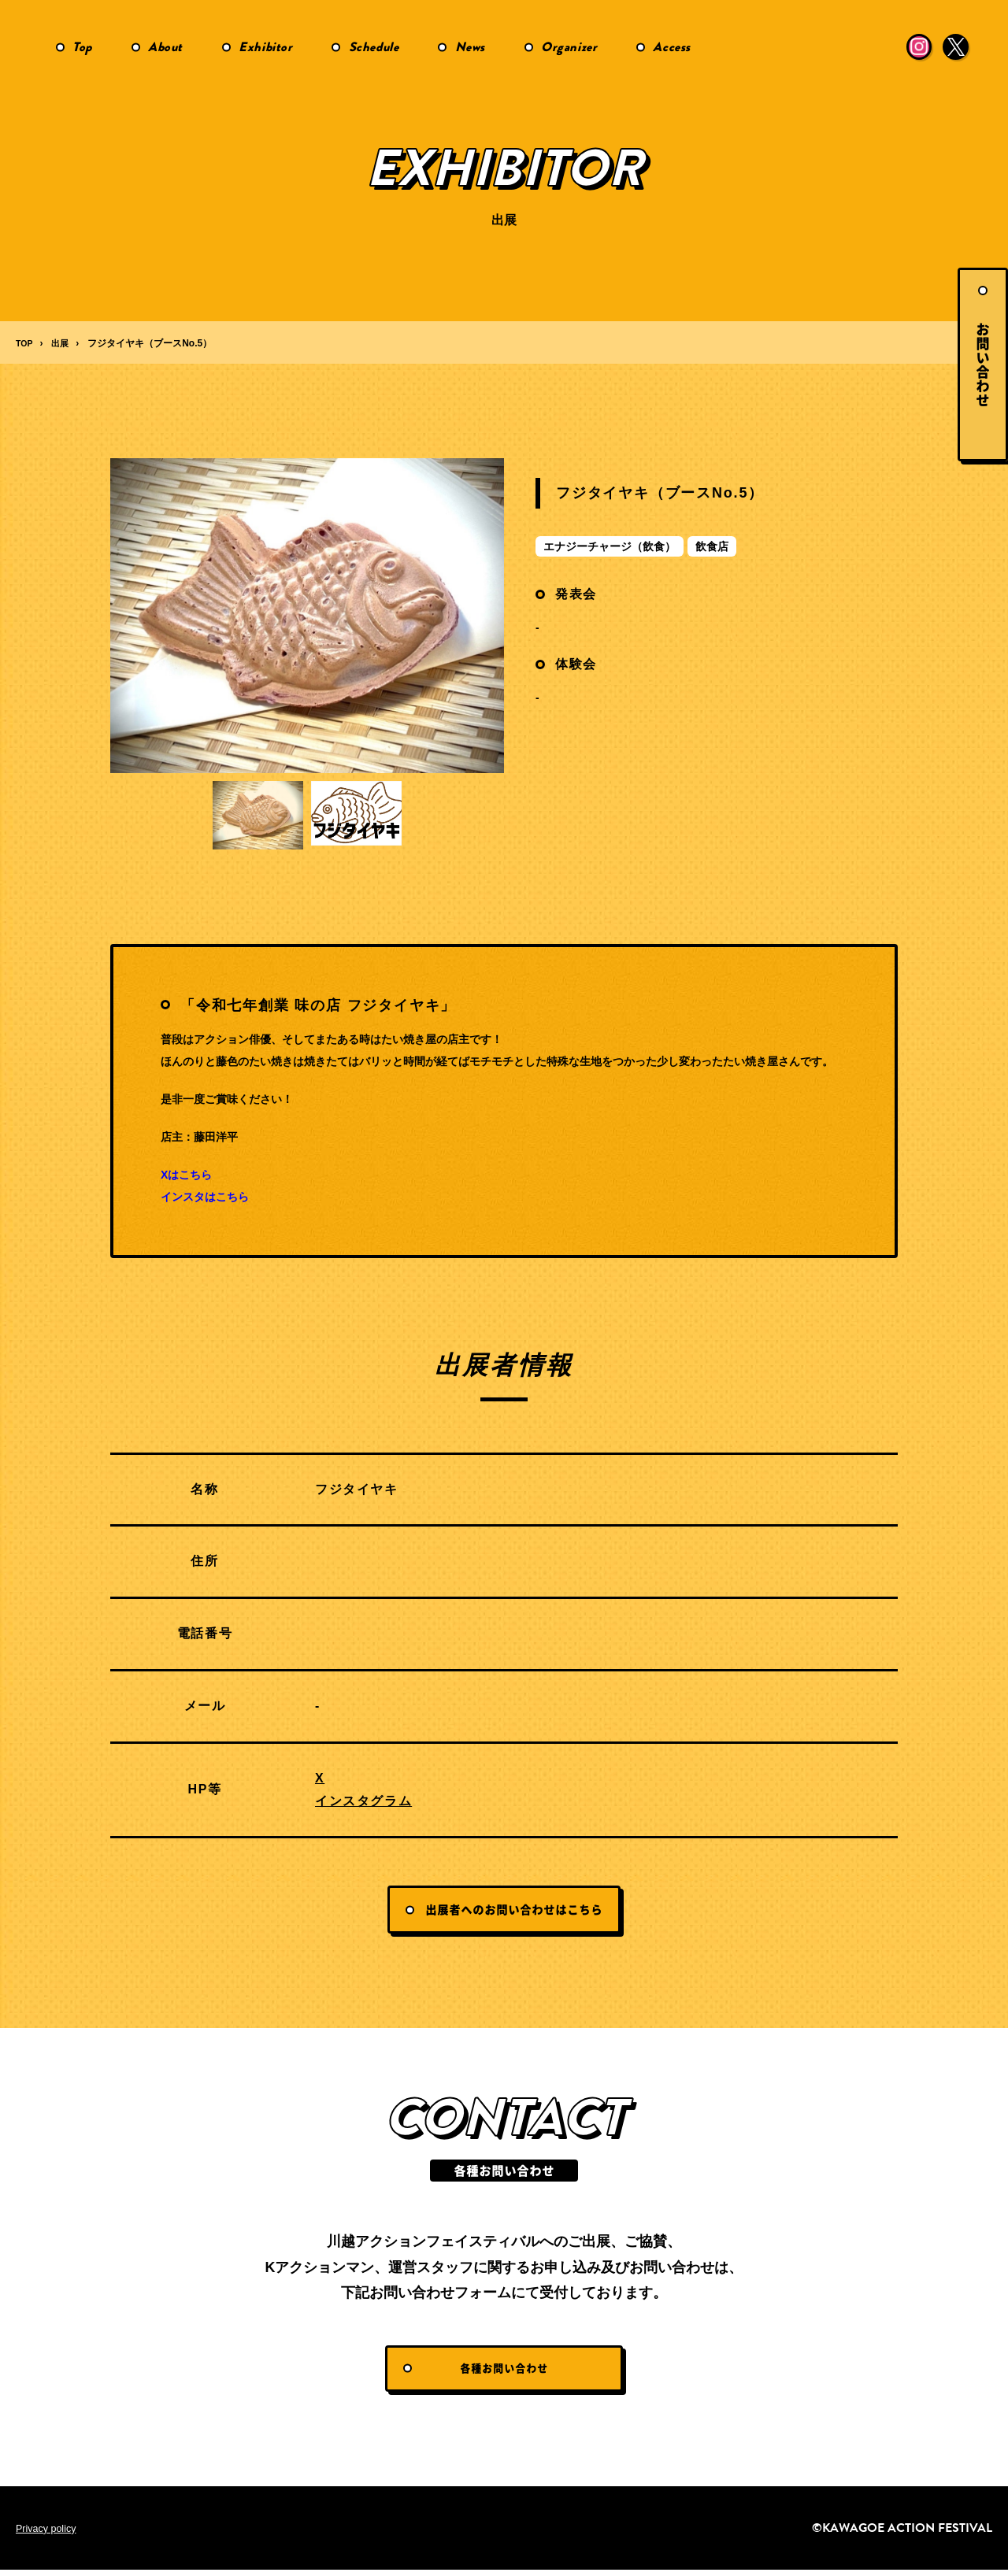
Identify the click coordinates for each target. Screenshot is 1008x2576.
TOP (25, 343)
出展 (63, 343)
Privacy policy (49, 2534)
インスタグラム (363, 1801)
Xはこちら (186, 1174)
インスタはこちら (205, 1196)
